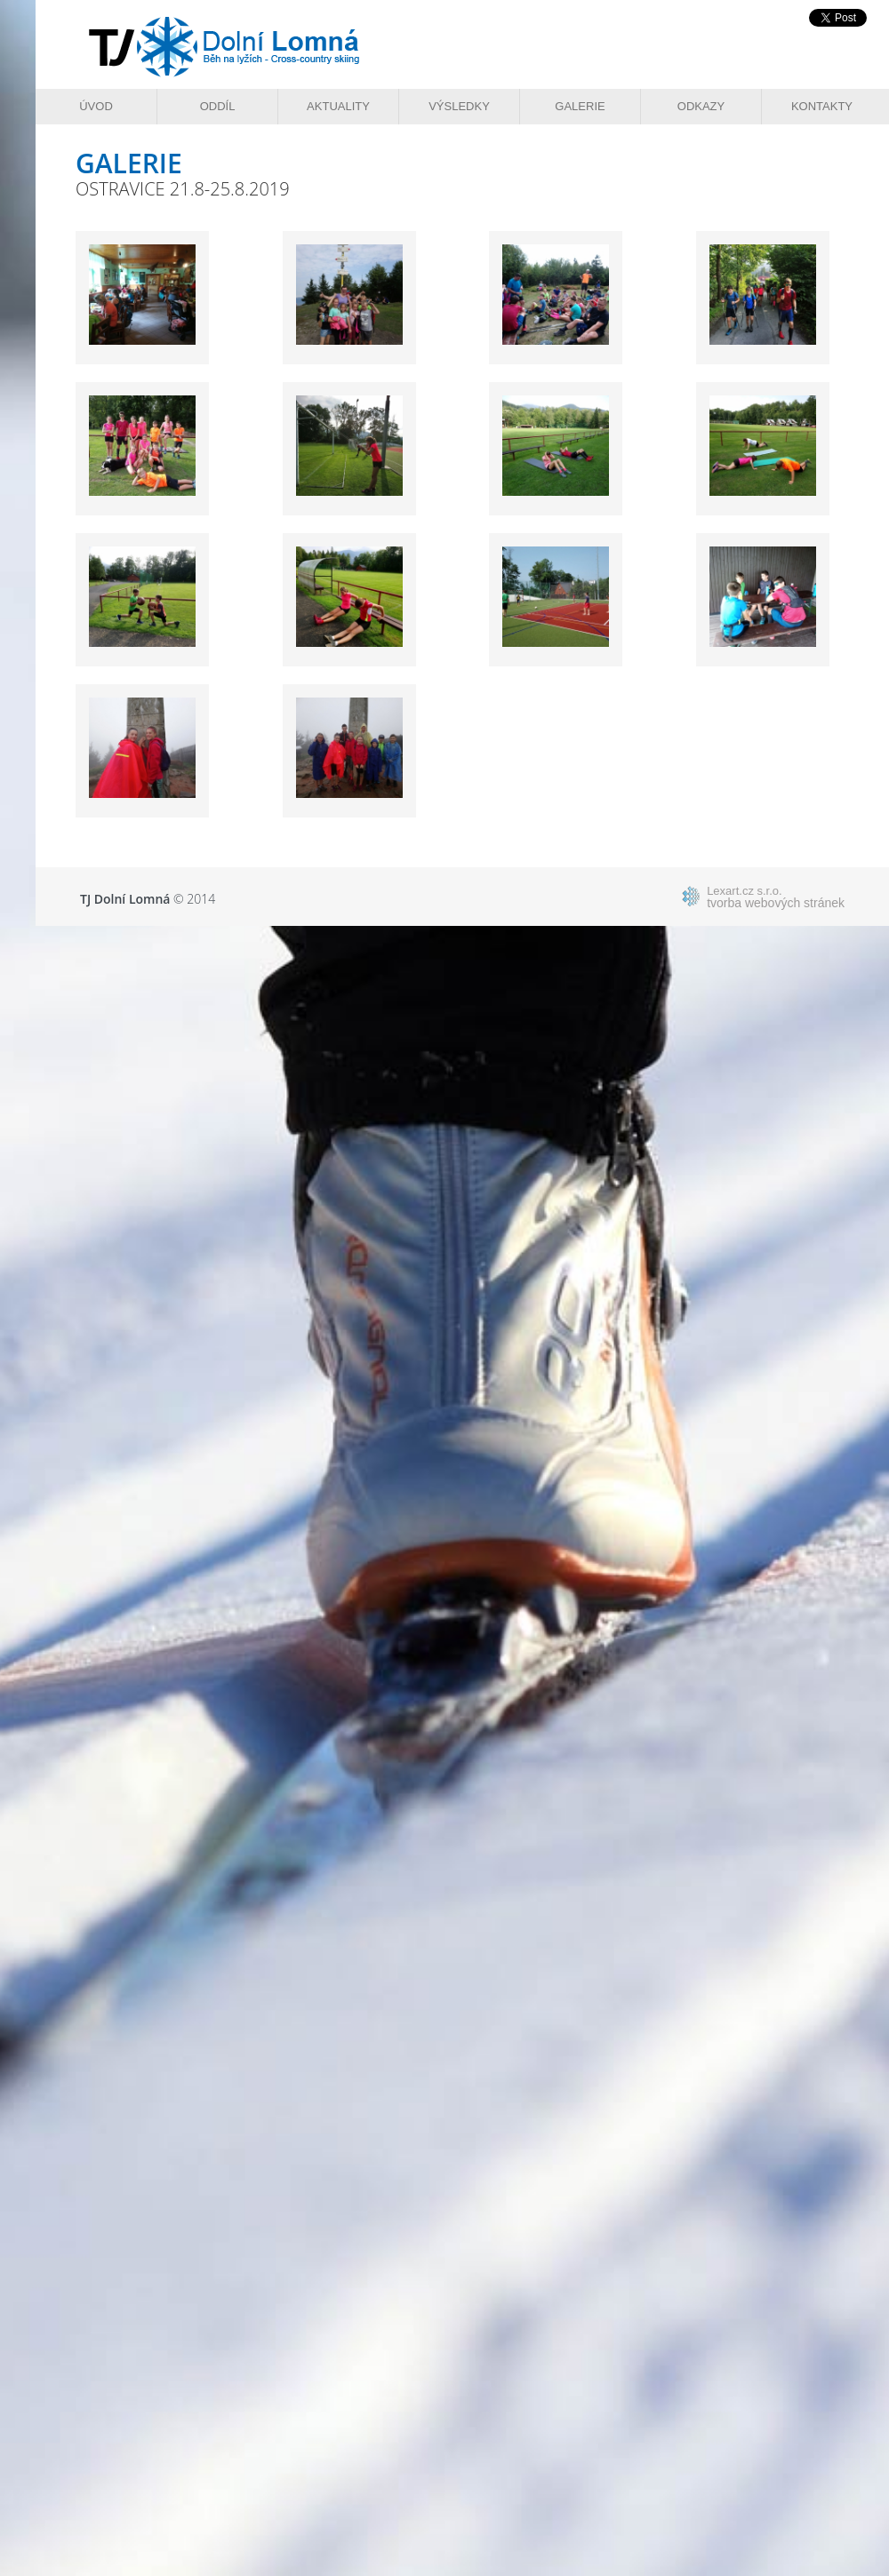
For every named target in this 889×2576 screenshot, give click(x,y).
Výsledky (459, 106)
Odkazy (701, 106)
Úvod (96, 106)
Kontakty (822, 106)
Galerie (580, 106)
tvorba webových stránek (776, 896)
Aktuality (338, 106)
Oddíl (218, 106)
